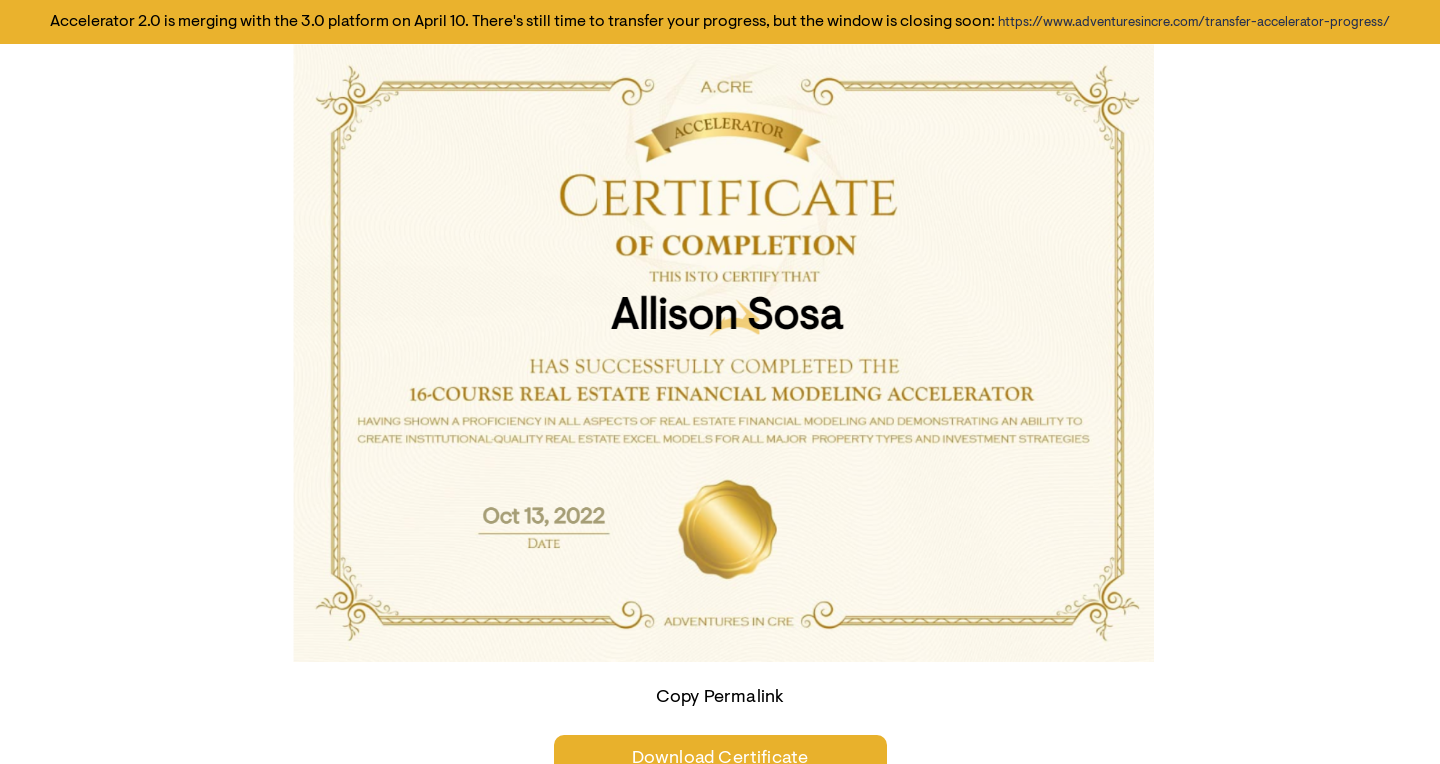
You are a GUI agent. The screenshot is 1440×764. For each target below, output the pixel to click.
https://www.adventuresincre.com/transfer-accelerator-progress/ (1194, 22)
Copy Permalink (720, 698)
